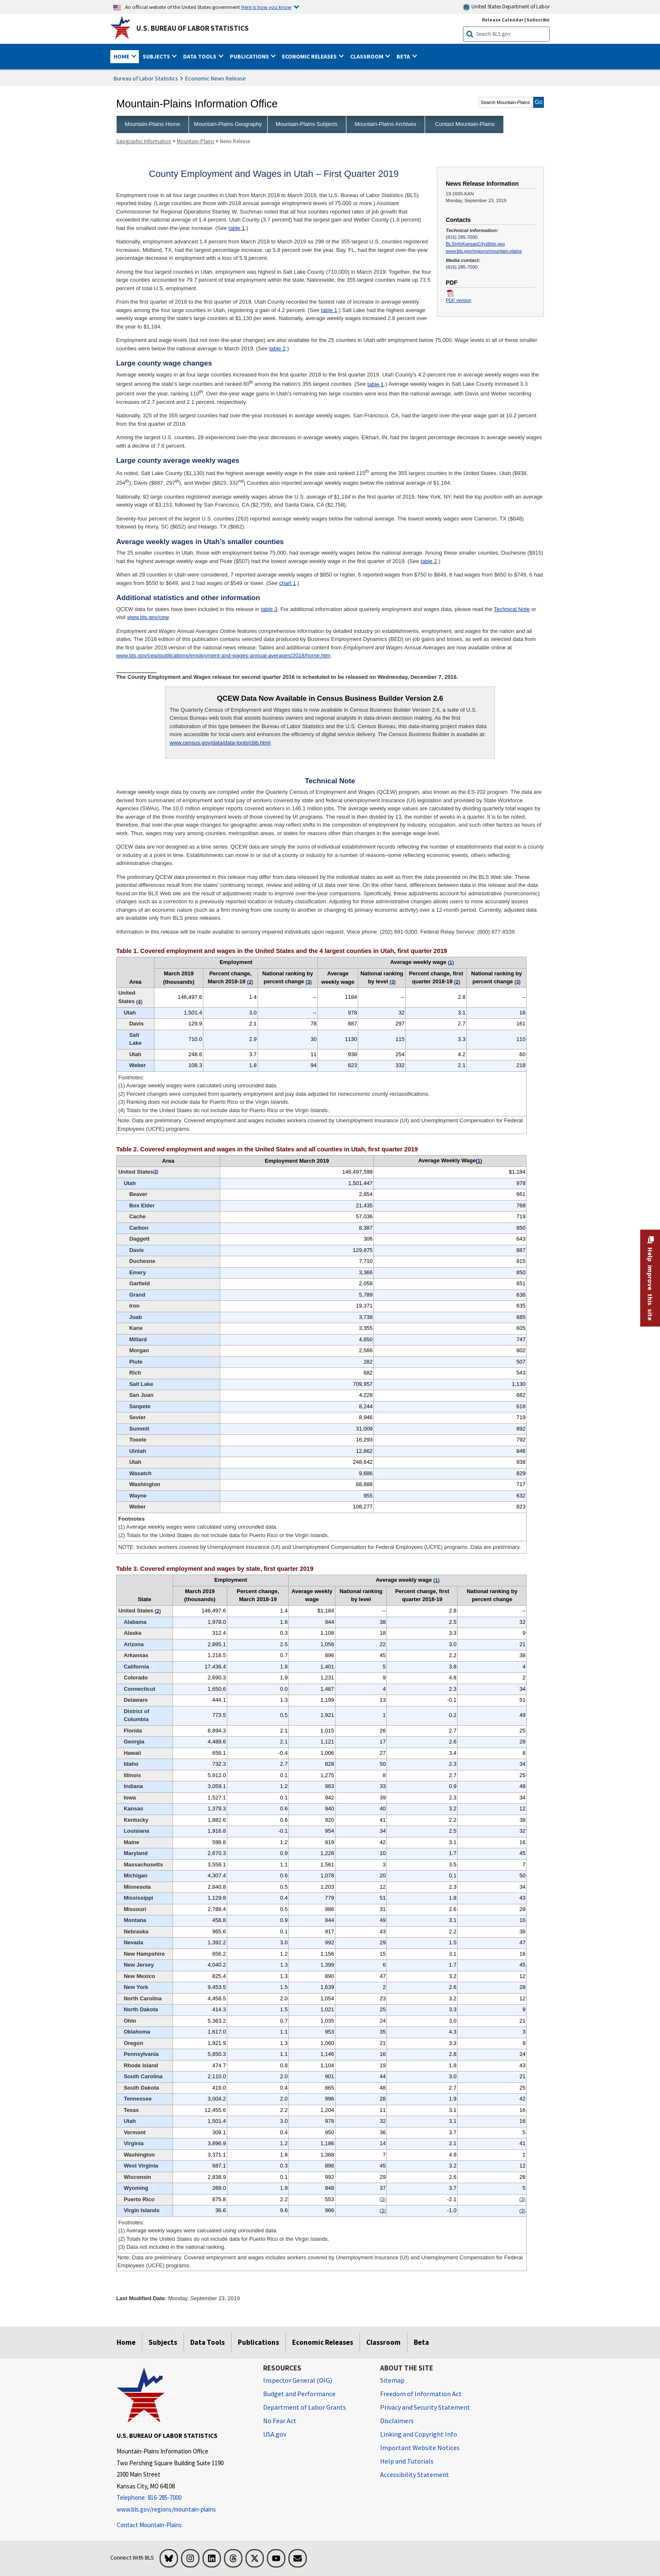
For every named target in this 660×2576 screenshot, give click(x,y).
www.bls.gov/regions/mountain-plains (484, 251)
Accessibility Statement (414, 2474)
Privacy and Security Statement (425, 2407)
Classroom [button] (367, 56)
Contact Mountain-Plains (465, 124)
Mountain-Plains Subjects (307, 124)
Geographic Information (143, 141)
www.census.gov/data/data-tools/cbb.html (220, 742)
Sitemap (392, 2380)
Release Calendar (503, 19)
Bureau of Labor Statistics (146, 78)
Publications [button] (250, 56)
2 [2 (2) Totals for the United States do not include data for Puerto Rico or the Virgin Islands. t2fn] (155, 1171)
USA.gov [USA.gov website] (274, 2434)
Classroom (383, 2342)
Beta (421, 2342)
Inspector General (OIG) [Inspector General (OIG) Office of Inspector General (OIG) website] (297, 2380)
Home (126, 2342)
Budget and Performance (299, 2393)
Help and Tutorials (407, 2461)
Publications (258, 2342)
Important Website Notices (420, 2447)
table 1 (237, 228)
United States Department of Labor (506, 7)
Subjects (163, 2342)
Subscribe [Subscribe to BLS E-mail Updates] (538, 19)
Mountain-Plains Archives (385, 124)
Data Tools (207, 2342)
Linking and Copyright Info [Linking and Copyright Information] (418, 2434)
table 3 (269, 609)
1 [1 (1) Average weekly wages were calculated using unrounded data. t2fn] (478, 1161)
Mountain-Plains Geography (228, 124)
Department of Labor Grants (304, 2407)
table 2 (277, 348)
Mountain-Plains (195, 141)
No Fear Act (279, 2420)
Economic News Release (215, 78)
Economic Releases (322, 2342)
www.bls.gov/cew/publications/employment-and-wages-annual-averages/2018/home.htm (223, 655)
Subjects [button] (157, 56)
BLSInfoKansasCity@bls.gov (475, 243)
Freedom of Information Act (421, 2393)
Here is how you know (266, 6)
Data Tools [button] (200, 56)
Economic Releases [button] (310, 56)
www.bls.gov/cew (147, 617)
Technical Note (512, 609)
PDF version (458, 300)
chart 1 (287, 583)
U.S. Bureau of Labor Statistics (192, 28)
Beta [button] (404, 56)
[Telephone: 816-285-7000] (183, 2498)
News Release (235, 141)
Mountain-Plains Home (152, 124)
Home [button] (122, 56)
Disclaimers (397, 2420)
